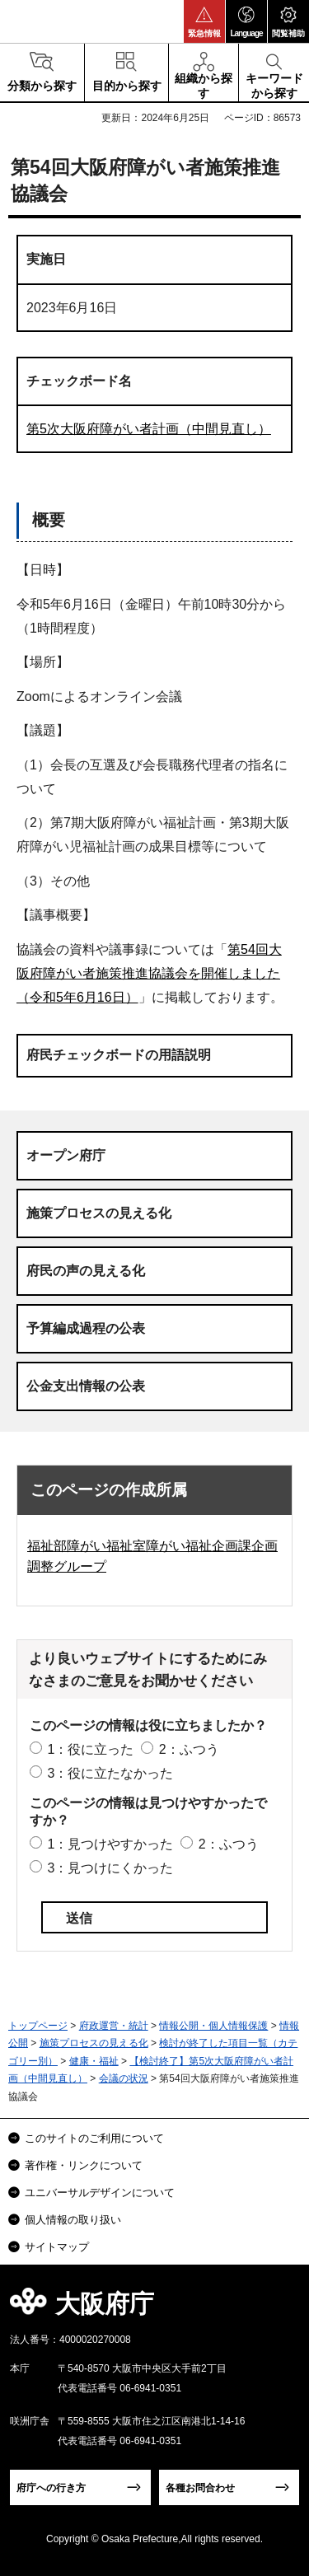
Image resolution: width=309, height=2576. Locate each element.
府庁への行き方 (51, 2488)
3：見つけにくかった (110, 1868)
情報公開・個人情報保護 (213, 2025)
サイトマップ (57, 2247)
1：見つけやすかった (110, 1844)
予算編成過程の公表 (85, 1328)
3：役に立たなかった (110, 1773)
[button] (204, 21)
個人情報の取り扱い (73, 2220)
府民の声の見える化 (85, 1271)
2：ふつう (189, 1749)
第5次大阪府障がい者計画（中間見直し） (148, 429)
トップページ (38, 2025)
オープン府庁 (65, 1155)
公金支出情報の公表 (85, 1386)
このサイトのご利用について (94, 2138)
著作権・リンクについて (84, 2165)
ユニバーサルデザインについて (100, 2192)
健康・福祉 (94, 2061)
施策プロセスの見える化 (98, 1213)
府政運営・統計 (113, 2025)
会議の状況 (123, 2078)
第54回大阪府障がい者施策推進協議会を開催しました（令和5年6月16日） (149, 973)
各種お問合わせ (200, 2488)
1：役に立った (90, 1749)
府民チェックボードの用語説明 (118, 1055)
